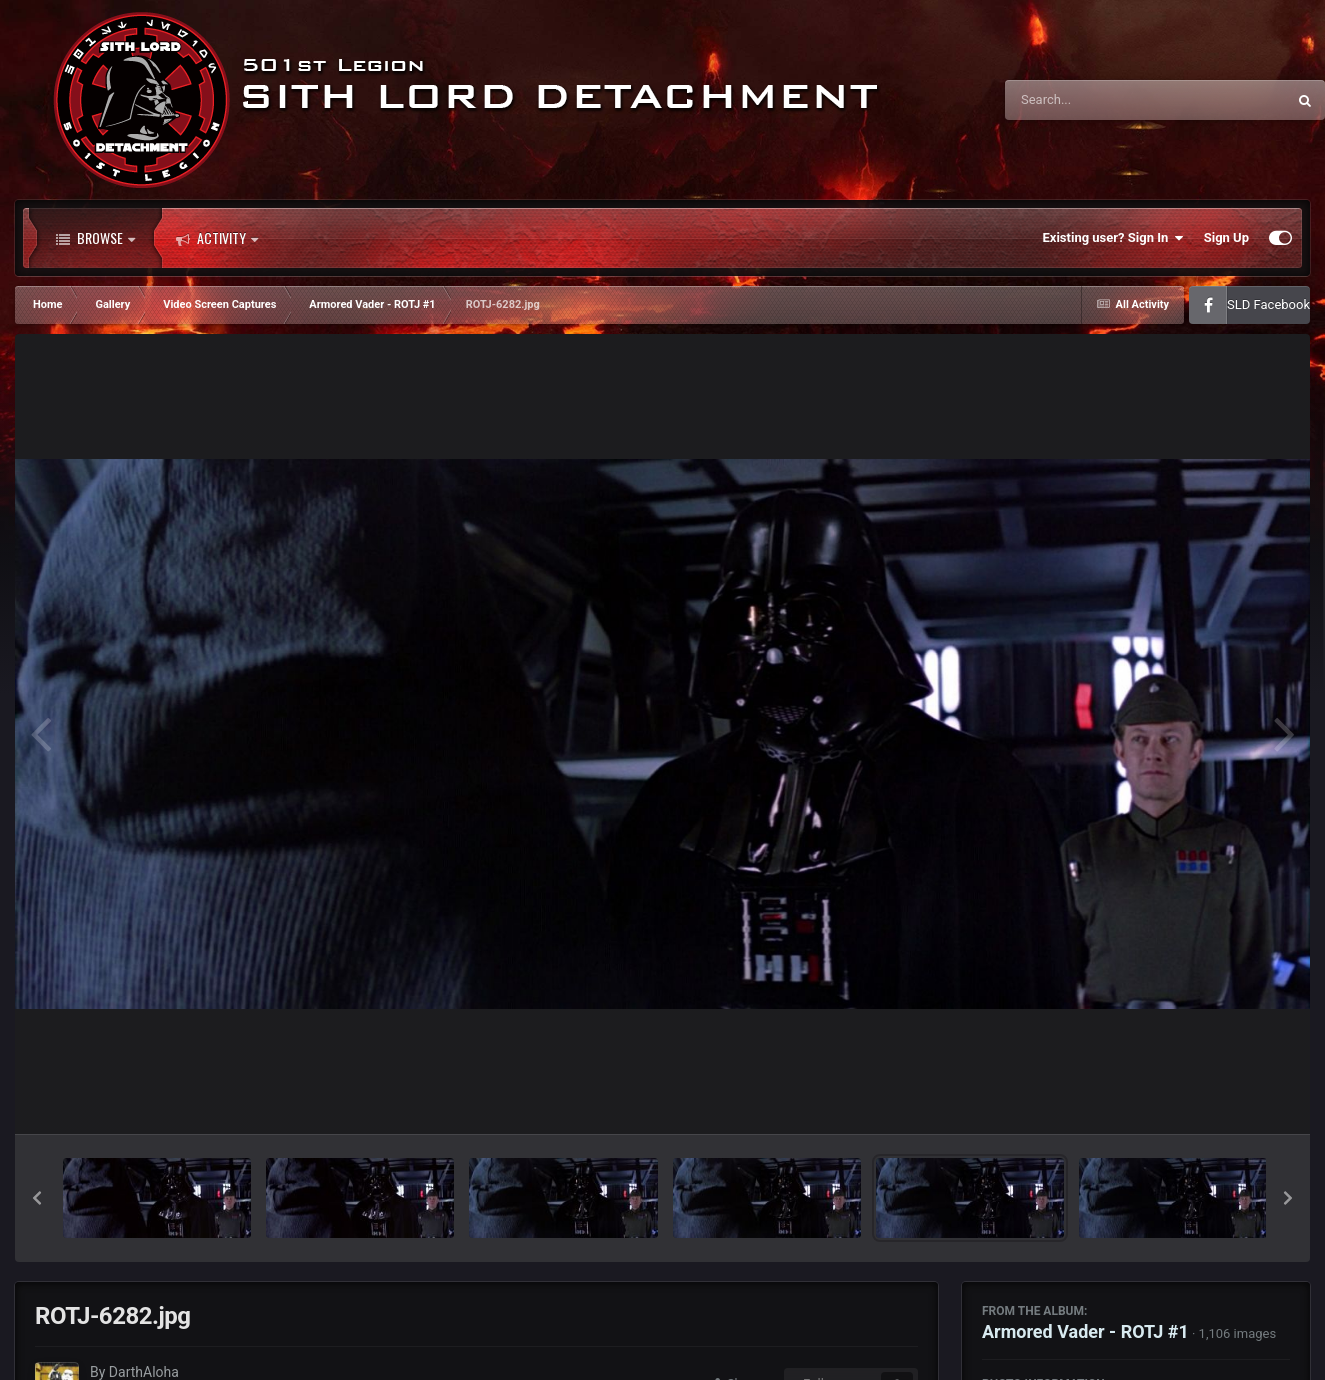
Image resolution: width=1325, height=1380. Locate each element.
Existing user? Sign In (1113, 238)
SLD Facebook (1268, 304)
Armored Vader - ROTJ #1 (1085, 1331)
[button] (37, 1198)
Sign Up (1226, 237)
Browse (95, 238)
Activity (217, 238)
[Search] (1095, 100)
